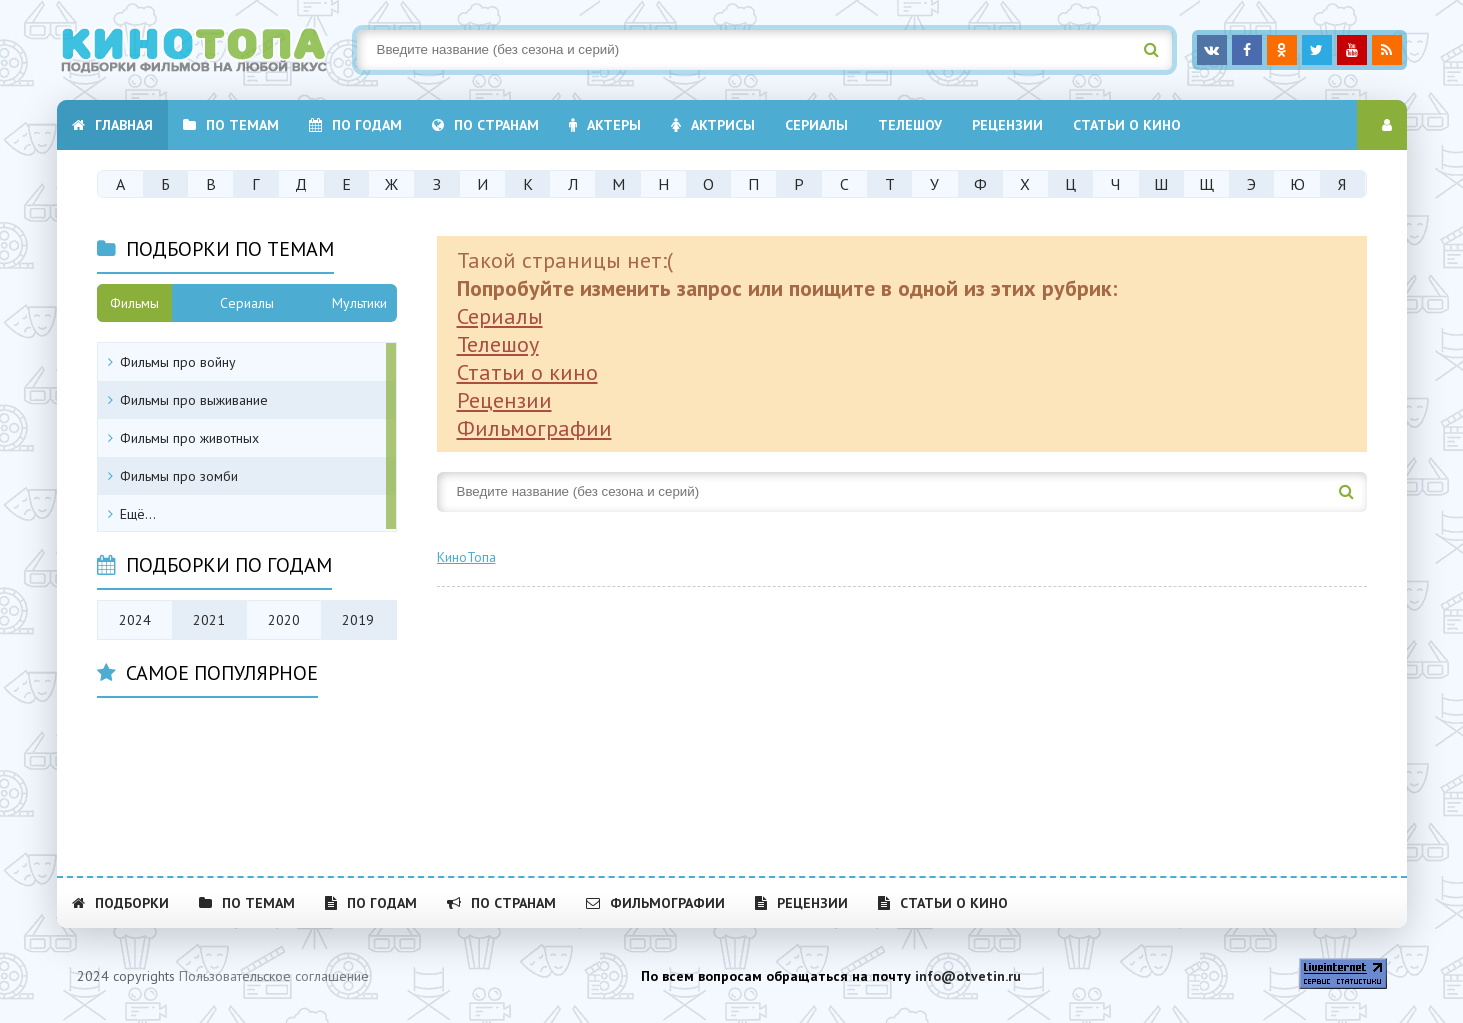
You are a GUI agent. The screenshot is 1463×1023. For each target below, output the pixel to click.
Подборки (120, 903)
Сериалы (500, 316)
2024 (135, 620)
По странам (485, 125)
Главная (112, 125)
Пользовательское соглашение (274, 976)
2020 (284, 620)
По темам (231, 125)
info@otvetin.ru (968, 976)
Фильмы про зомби (179, 476)
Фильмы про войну (178, 362)
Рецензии (1007, 125)
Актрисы (713, 125)
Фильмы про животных (189, 438)
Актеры (605, 125)
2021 (209, 620)
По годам (355, 125)
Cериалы (816, 125)
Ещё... (138, 514)
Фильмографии (534, 428)
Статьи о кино (1127, 125)
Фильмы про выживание (194, 400)
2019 (358, 620)
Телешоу (910, 125)
